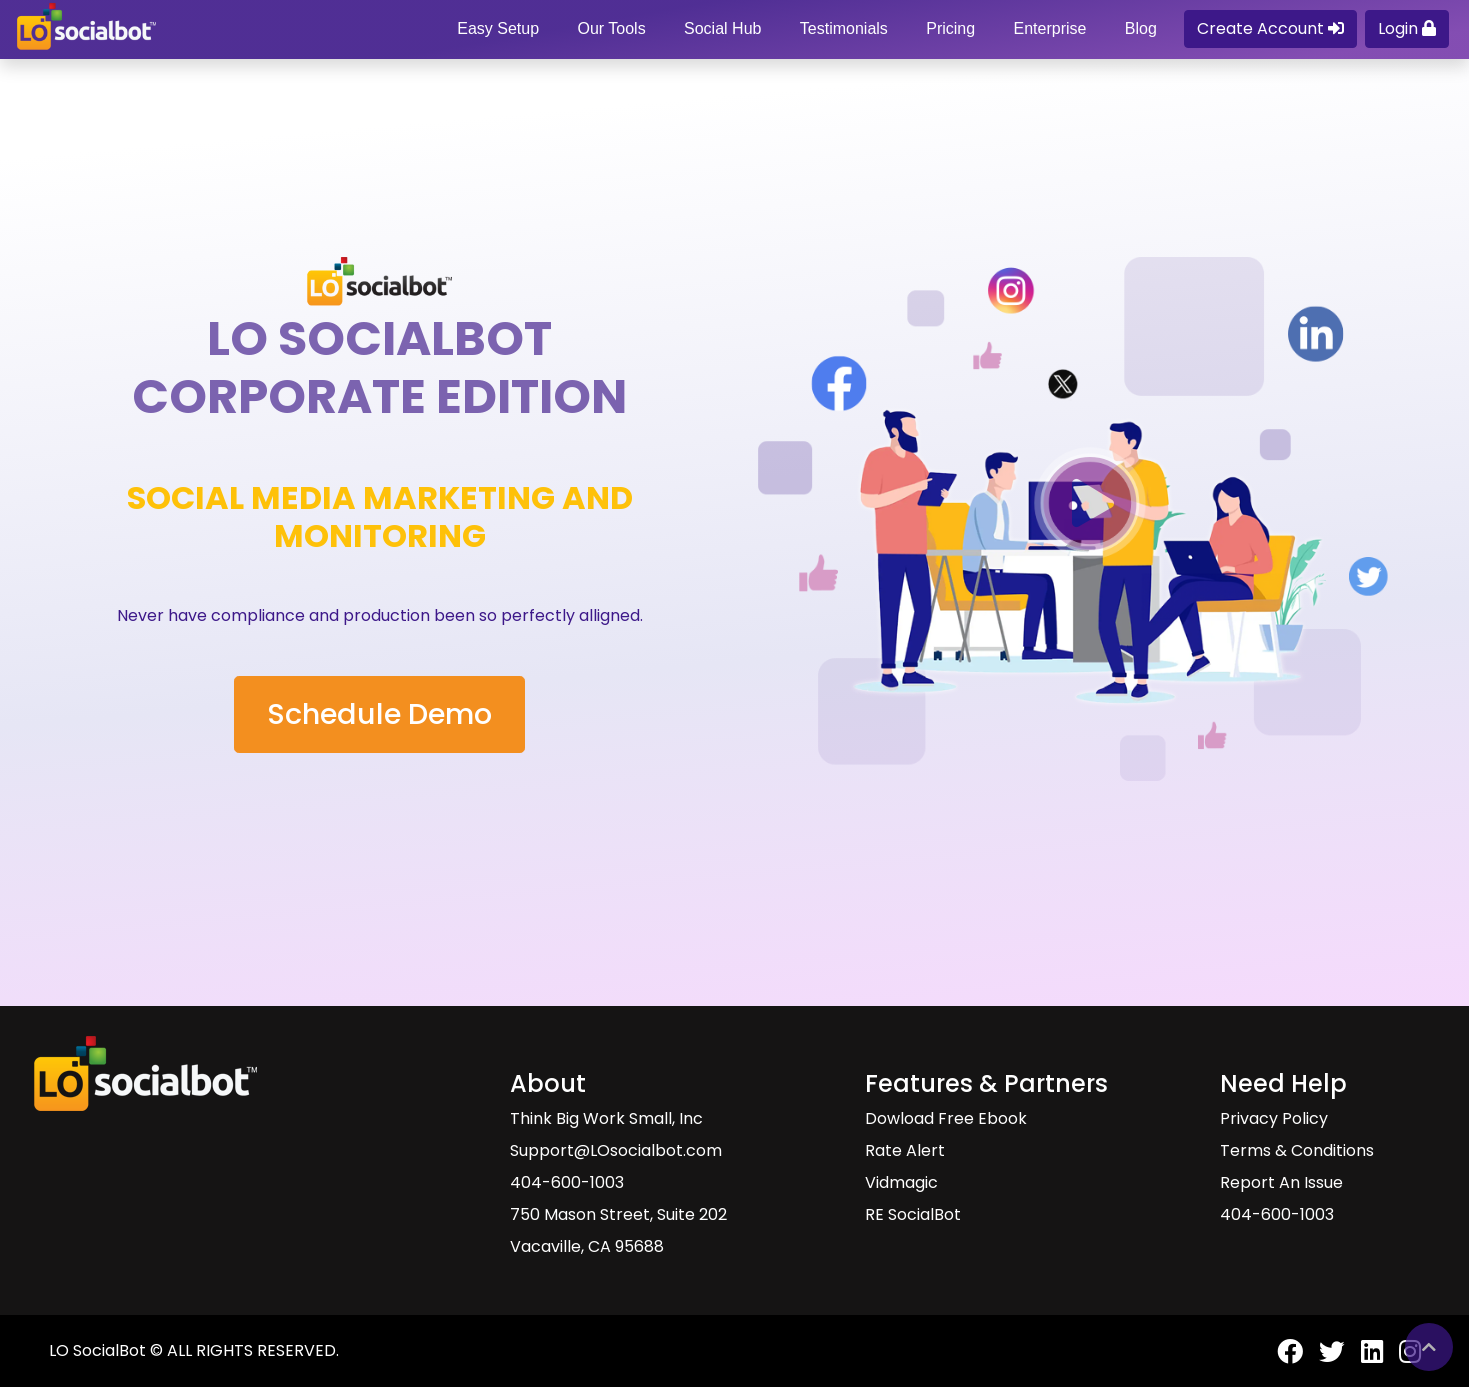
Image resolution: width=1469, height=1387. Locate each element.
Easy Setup (498, 28)
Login (1407, 28)
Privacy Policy (1274, 1118)
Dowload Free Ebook (946, 1118)
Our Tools (611, 28)
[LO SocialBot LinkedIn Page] (1364, 1359)
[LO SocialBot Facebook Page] (1282, 1359)
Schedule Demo (379, 714)
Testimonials (844, 28)
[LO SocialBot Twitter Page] (1324, 1359)
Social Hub (722, 28)
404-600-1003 (567, 1182)
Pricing (950, 28)
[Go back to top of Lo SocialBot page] (1429, 1347)
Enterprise (1049, 28)
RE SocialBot (913, 1214)
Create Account (1270, 28)
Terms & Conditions (1297, 1150)
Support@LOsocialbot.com (616, 1150)
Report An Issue (1281, 1182)
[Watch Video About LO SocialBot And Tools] (1090, 503)
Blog (1141, 28)
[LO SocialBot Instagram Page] (1402, 1359)
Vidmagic (901, 1182)
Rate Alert (905, 1150)
